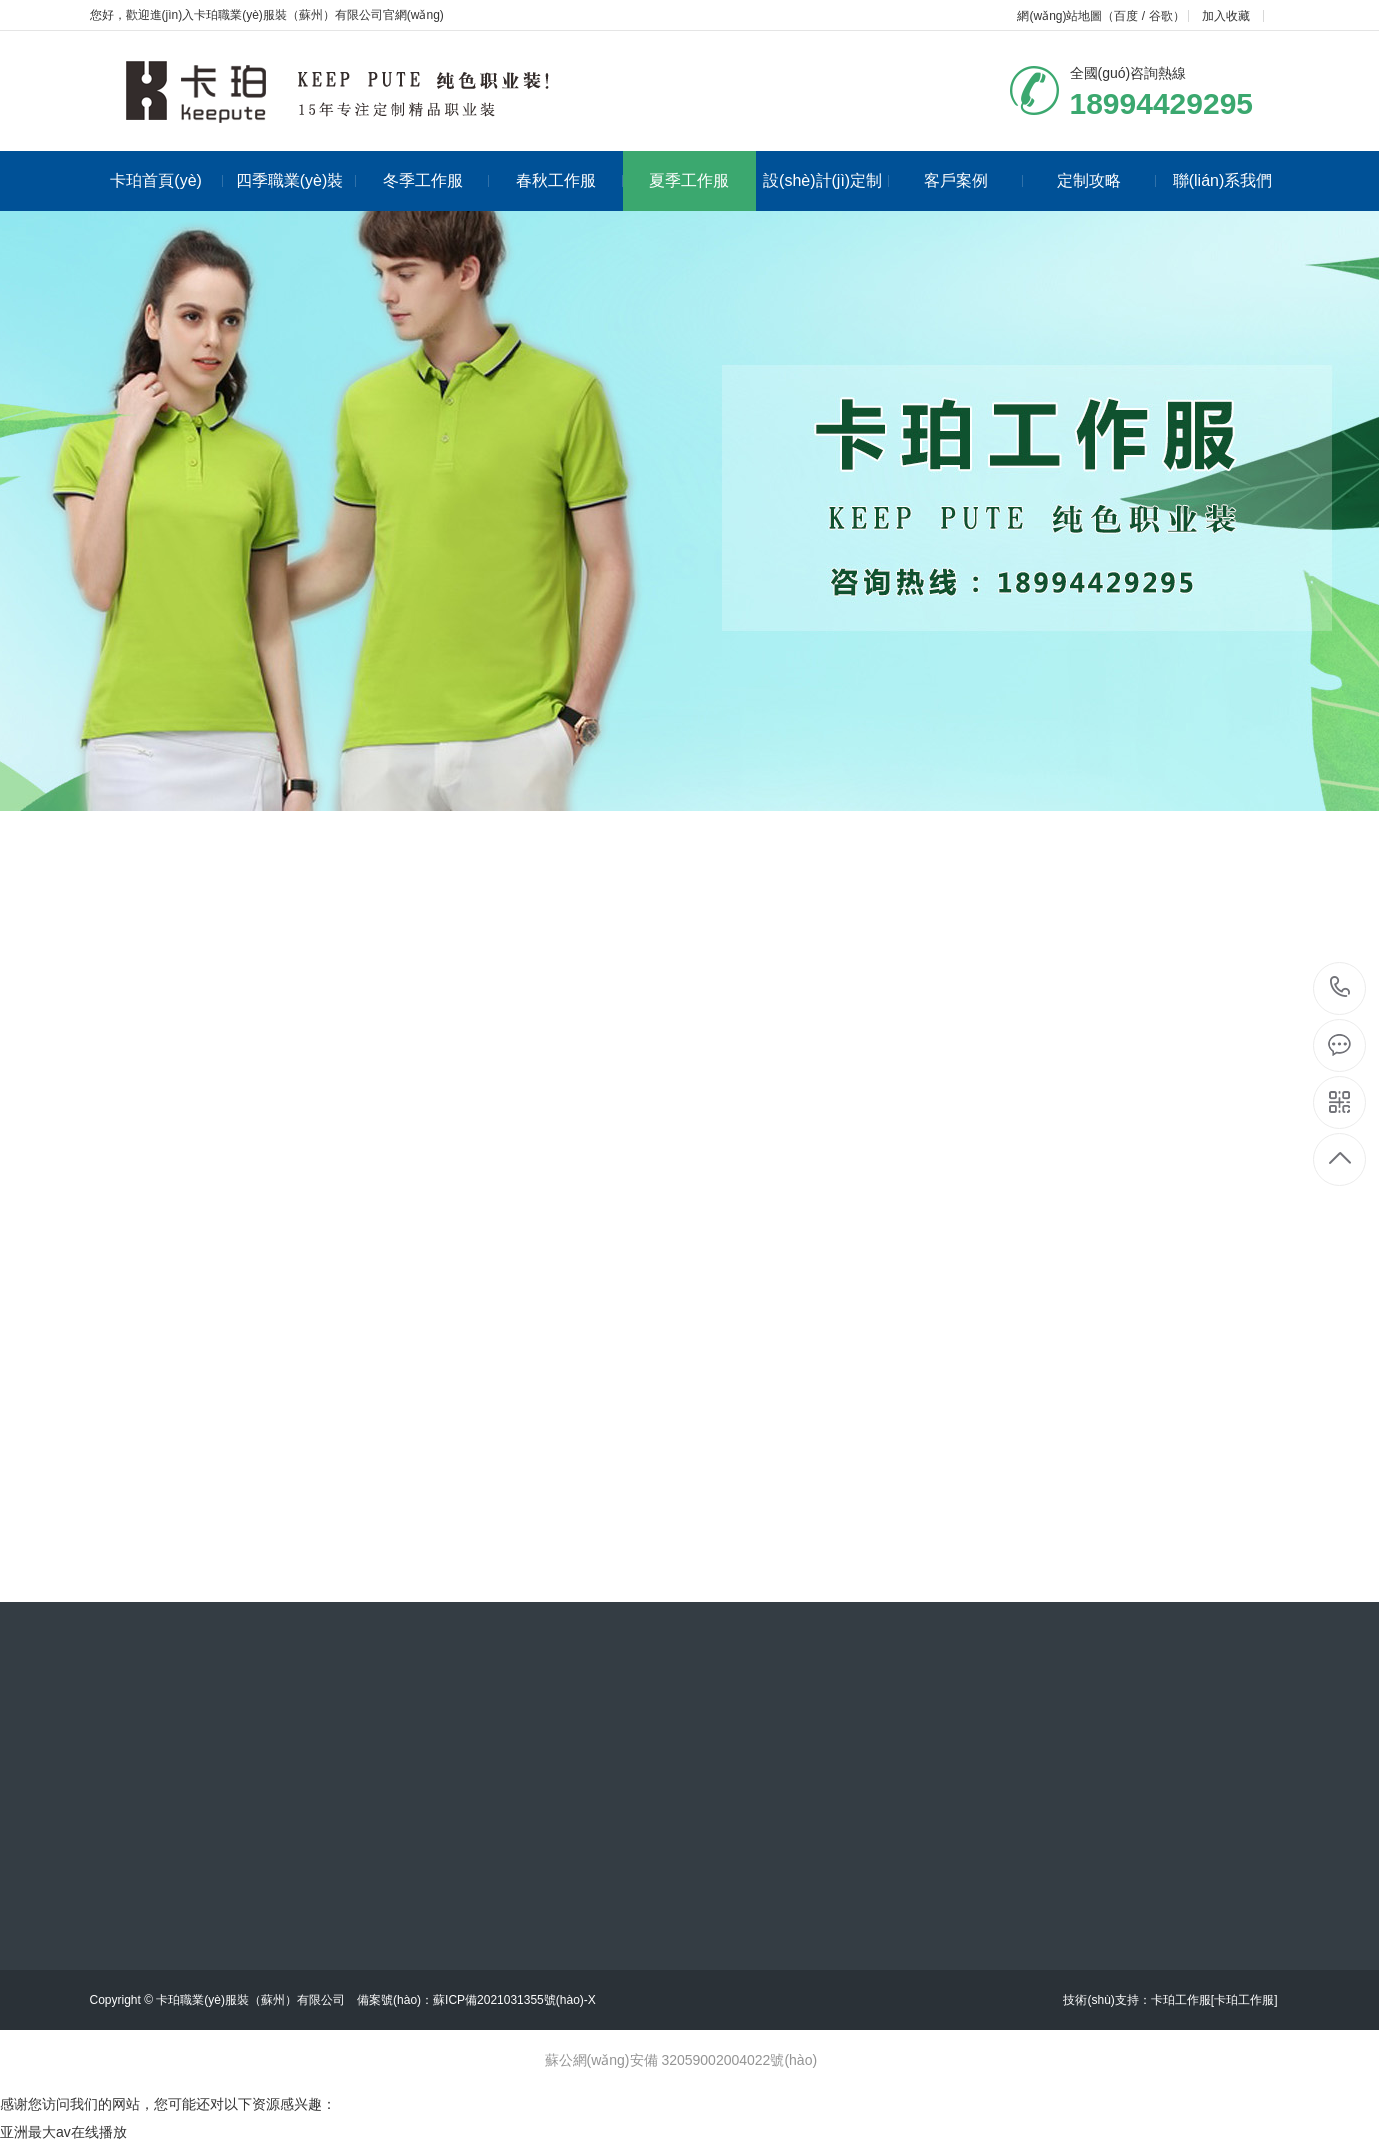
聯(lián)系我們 (1223, 180)
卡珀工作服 (1181, 2000)
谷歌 (1161, 16)
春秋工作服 (569, 180)
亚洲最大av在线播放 (63, 2132)
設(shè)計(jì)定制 (826, 180)
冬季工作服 (436, 180)
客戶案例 (973, 180)
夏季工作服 (689, 180)
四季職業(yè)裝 (296, 180)
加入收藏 (1226, 16)
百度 (1126, 16)
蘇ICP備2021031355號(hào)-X (514, 2000)
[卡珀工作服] (1244, 2000)
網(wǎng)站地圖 (1059, 16)
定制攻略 (1106, 180)
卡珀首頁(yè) (166, 180)
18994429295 (1340, 987)
